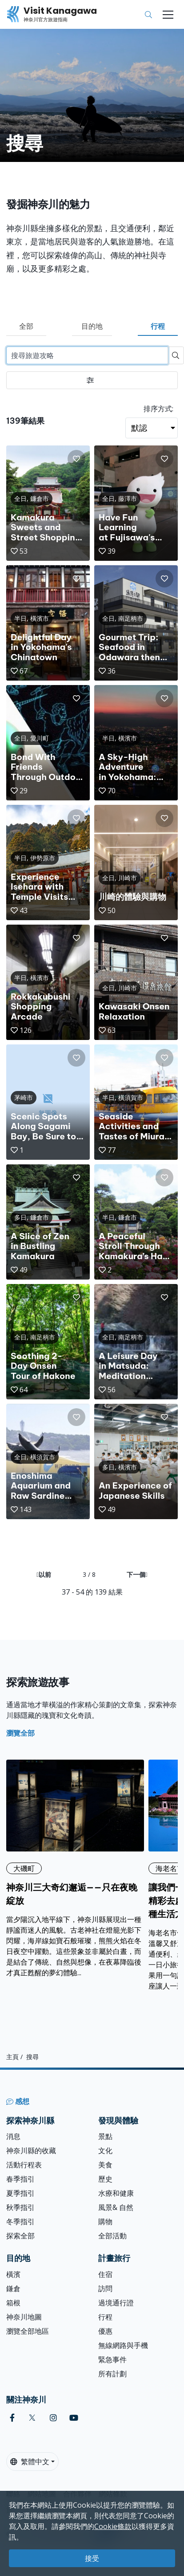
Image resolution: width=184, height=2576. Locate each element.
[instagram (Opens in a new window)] (53, 2417)
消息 (13, 2136)
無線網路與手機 (123, 2345)
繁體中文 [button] (29, 2461)
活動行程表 (24, 2165)
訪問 (105, 2288)
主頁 (12, 2056)
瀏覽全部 (20, 1733)
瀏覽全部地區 (27, 2331)
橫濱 (13, 2274)
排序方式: (158, 409)
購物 (105, 2221)
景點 (105, 2136)
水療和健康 (116, 2193)
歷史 (105, 2179)
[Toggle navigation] (168, 15)
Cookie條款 (113, 2526)
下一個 (137, 1574)
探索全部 (20, 2236)
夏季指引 (20, 2193)
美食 (105, 2165)
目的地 (92, 326)
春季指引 (20, 2179)
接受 (92, 2558)
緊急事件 (112, 2359)
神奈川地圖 (24, 2317)
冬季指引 (20, 2221)
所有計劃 (112, 2374)
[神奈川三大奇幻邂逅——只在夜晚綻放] (75, 1868)
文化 (105, 2150)
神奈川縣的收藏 (31, 2150)
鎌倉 (13, 2288)
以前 (43, 1574)
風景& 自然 (115, 2207)
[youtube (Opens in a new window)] (74, 2417)
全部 (26, 326)
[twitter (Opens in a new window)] (32, 2417)
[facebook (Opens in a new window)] (12, 2417)
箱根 (13, 2303)
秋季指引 (20, 2207)
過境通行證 (116, 2303)
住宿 (105, 2274)
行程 (158, 326)
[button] (76, 459)
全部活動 (112, 2236)
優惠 (105, 2331)
